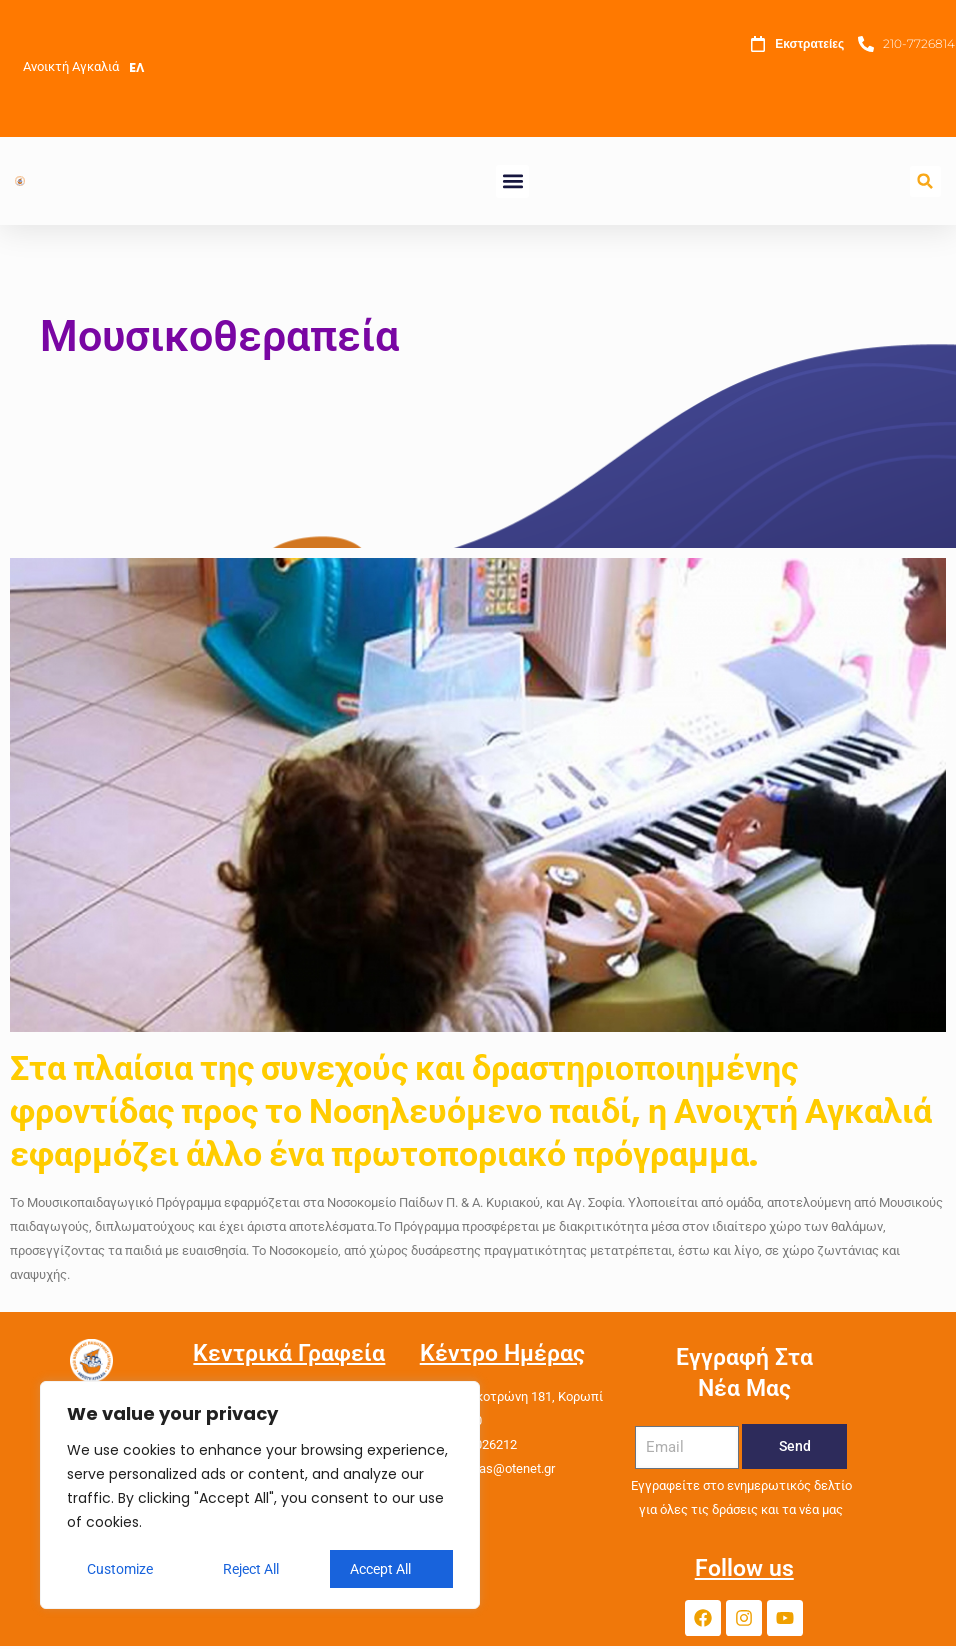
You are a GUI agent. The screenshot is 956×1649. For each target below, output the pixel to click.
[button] (512, 181)
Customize (120, 1569)
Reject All (251, 1569)
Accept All (380, 1569)
